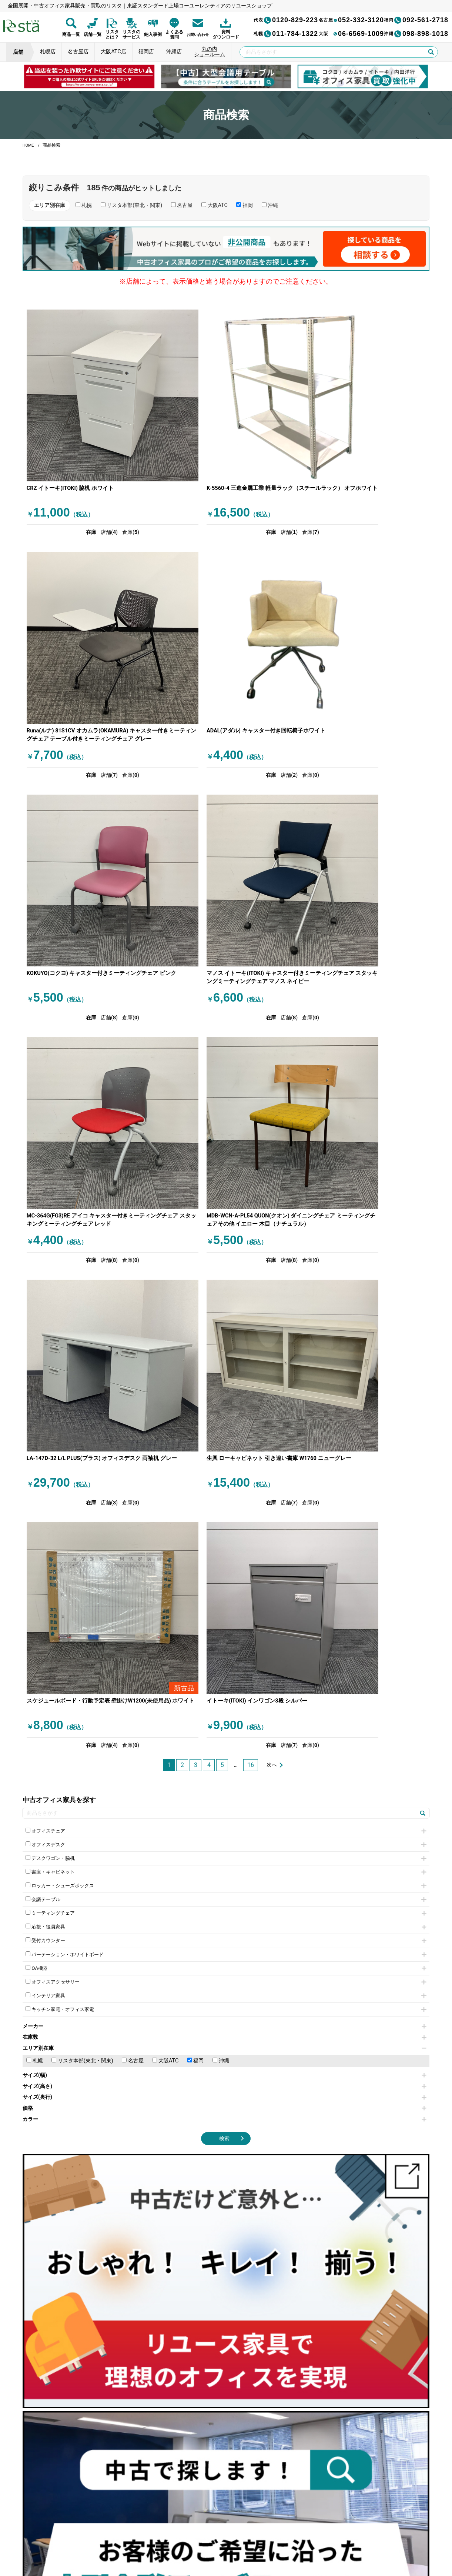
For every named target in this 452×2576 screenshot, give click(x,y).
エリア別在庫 (224, 1409)
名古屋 (133, 1422)
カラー (224, 1480)
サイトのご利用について (214, 2539)
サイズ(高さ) (224, 1447)
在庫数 (224, 1398)
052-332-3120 (351, 20)
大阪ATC (165, 1422)
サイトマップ (332, 2539)
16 (250, 1117)
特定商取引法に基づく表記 (280, 2539)
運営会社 (170, 2539)
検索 (224, 1499)
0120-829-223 (286, 20)
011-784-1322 (286, 33)
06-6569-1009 (351, 33)
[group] (89, 76)
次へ (272, 1118)
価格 (224, 1469)
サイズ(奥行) (224, 1458)
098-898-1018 (416, 33)
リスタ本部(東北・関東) (82, 1422)
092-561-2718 (416, 20)
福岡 (195, 1422)
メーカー (224, 1387)
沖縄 (220, 1422)
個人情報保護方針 (128, 2539)
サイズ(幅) (224, 1436)
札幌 (34, 1422)
